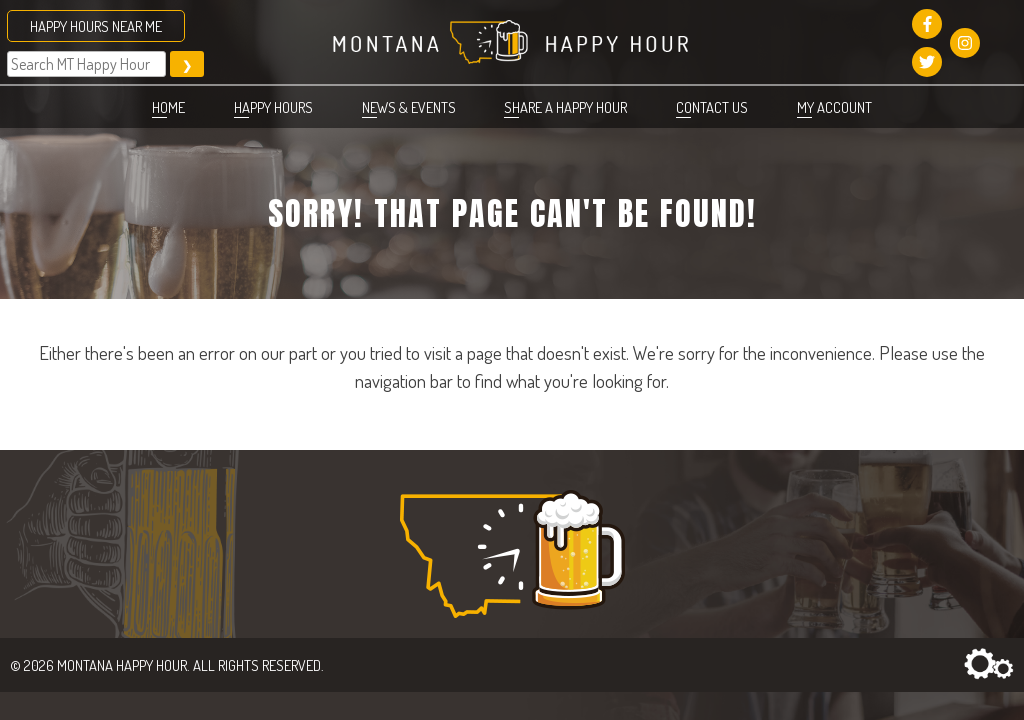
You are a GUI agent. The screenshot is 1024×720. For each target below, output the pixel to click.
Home (168, 107)
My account (834, 107)
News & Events (409, 107)
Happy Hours (273, 107)
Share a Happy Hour (565, 107)
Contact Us (712, 107)
